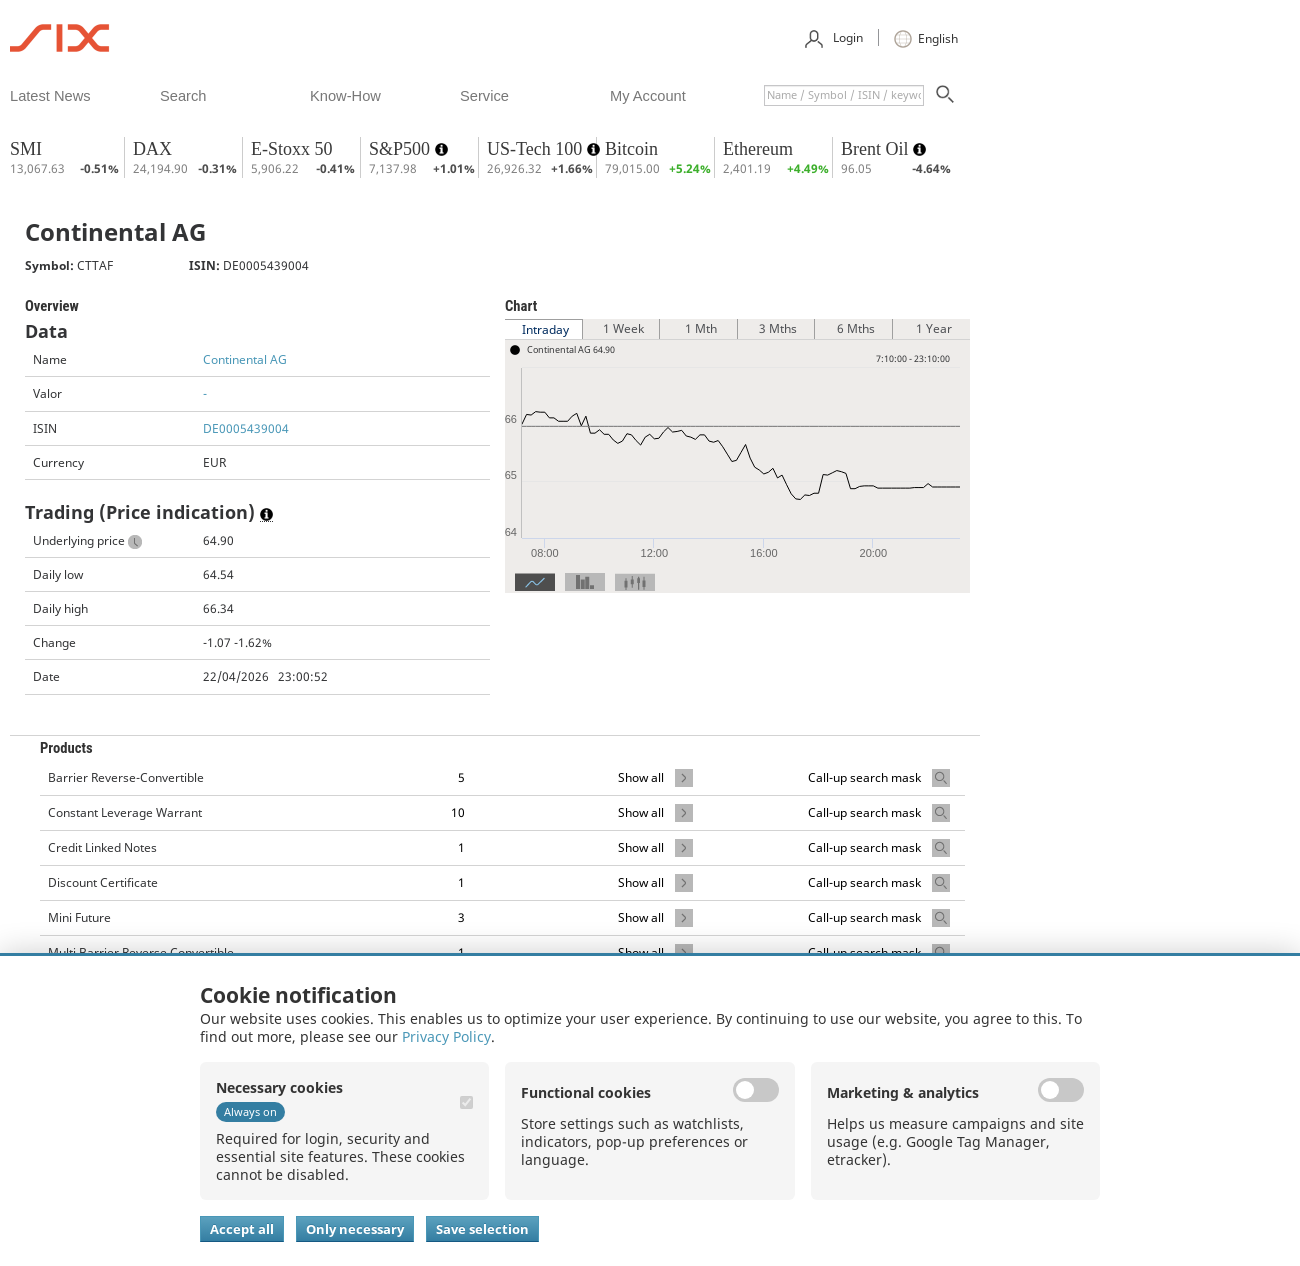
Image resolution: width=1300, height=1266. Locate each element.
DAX (152, 149)
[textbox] (844, 95)
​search (183, 96)
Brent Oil (877, 149)
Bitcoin (631, 149)
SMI (26, 149)
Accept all (242, 1229)
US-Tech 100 (537, 149)
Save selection (482, 1229)
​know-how (345, 96)
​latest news (50, 96)
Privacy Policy (446, 1036)
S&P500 (402, 149)
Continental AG (245, 359)
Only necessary (355, 1229)
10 (458, 812)
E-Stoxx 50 (292, 149)
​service (484, 96)
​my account (648, 96)
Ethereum (758, 149)
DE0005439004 (246, 428)
